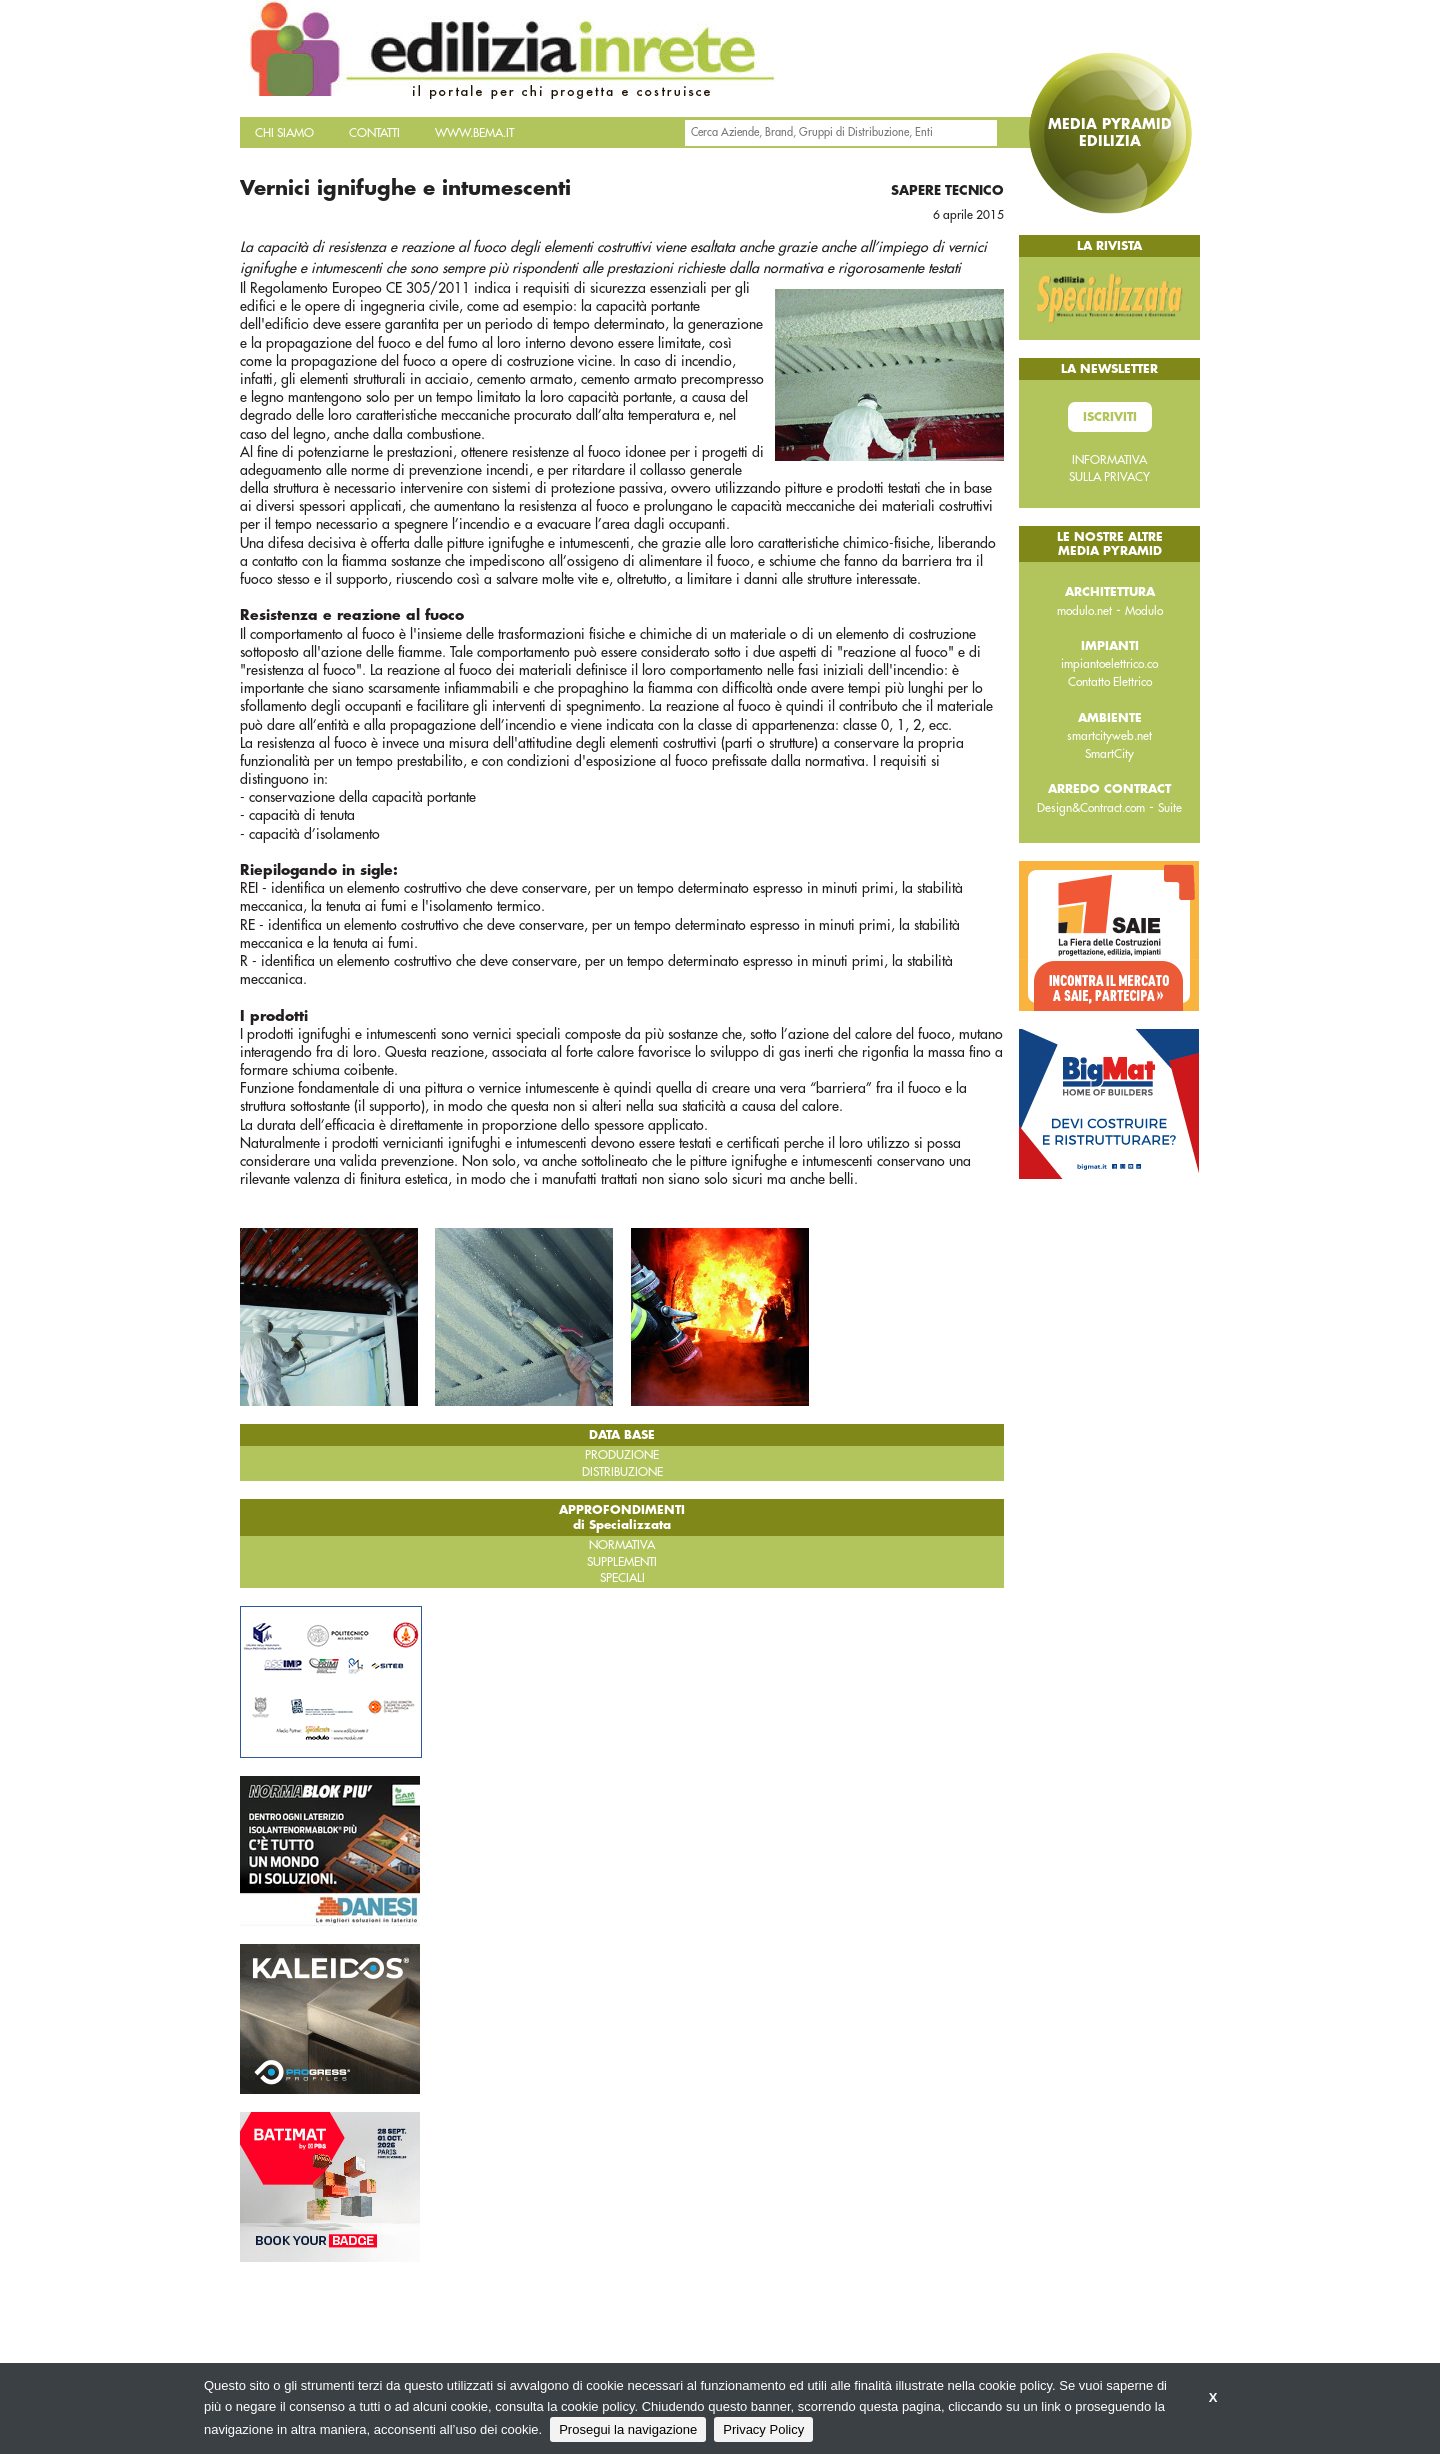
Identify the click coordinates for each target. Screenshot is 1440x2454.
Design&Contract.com (1091, 808)
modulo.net (1084, 611)
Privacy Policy (763, 2429)
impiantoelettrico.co (1109, 664)
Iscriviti (1110, 417)
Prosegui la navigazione (628, 2429)
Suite (1170, 808)
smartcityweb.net (1109, 736)
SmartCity (1109, 754)
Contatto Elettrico (1110, 682)
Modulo (1144, 611)
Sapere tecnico (947, 190)
